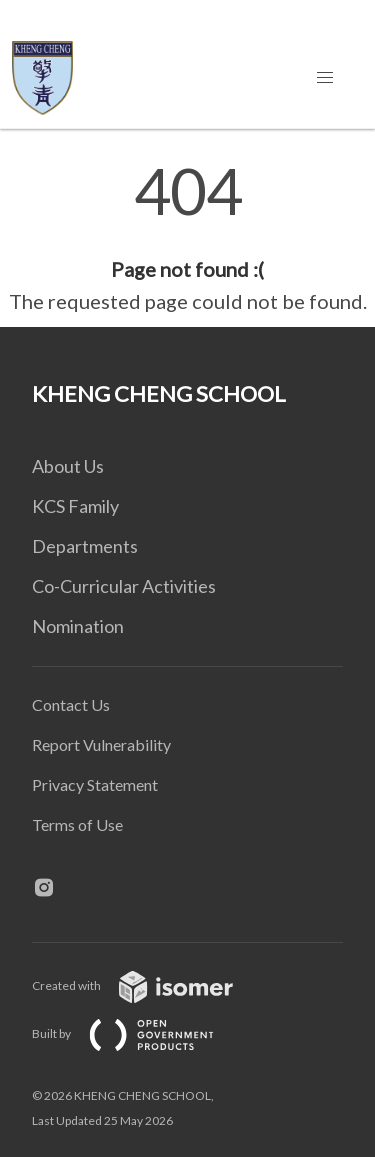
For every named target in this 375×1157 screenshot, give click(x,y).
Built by (139, 1033)
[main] (187, 238)
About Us (68, 466)
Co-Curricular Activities (124, 586)
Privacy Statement (95, 784)
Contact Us (71, 704)
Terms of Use (77, 824)
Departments (85, 546)
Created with (148, 985)
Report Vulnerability (101, 744)
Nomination (78, 626)
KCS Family (75, 506)
